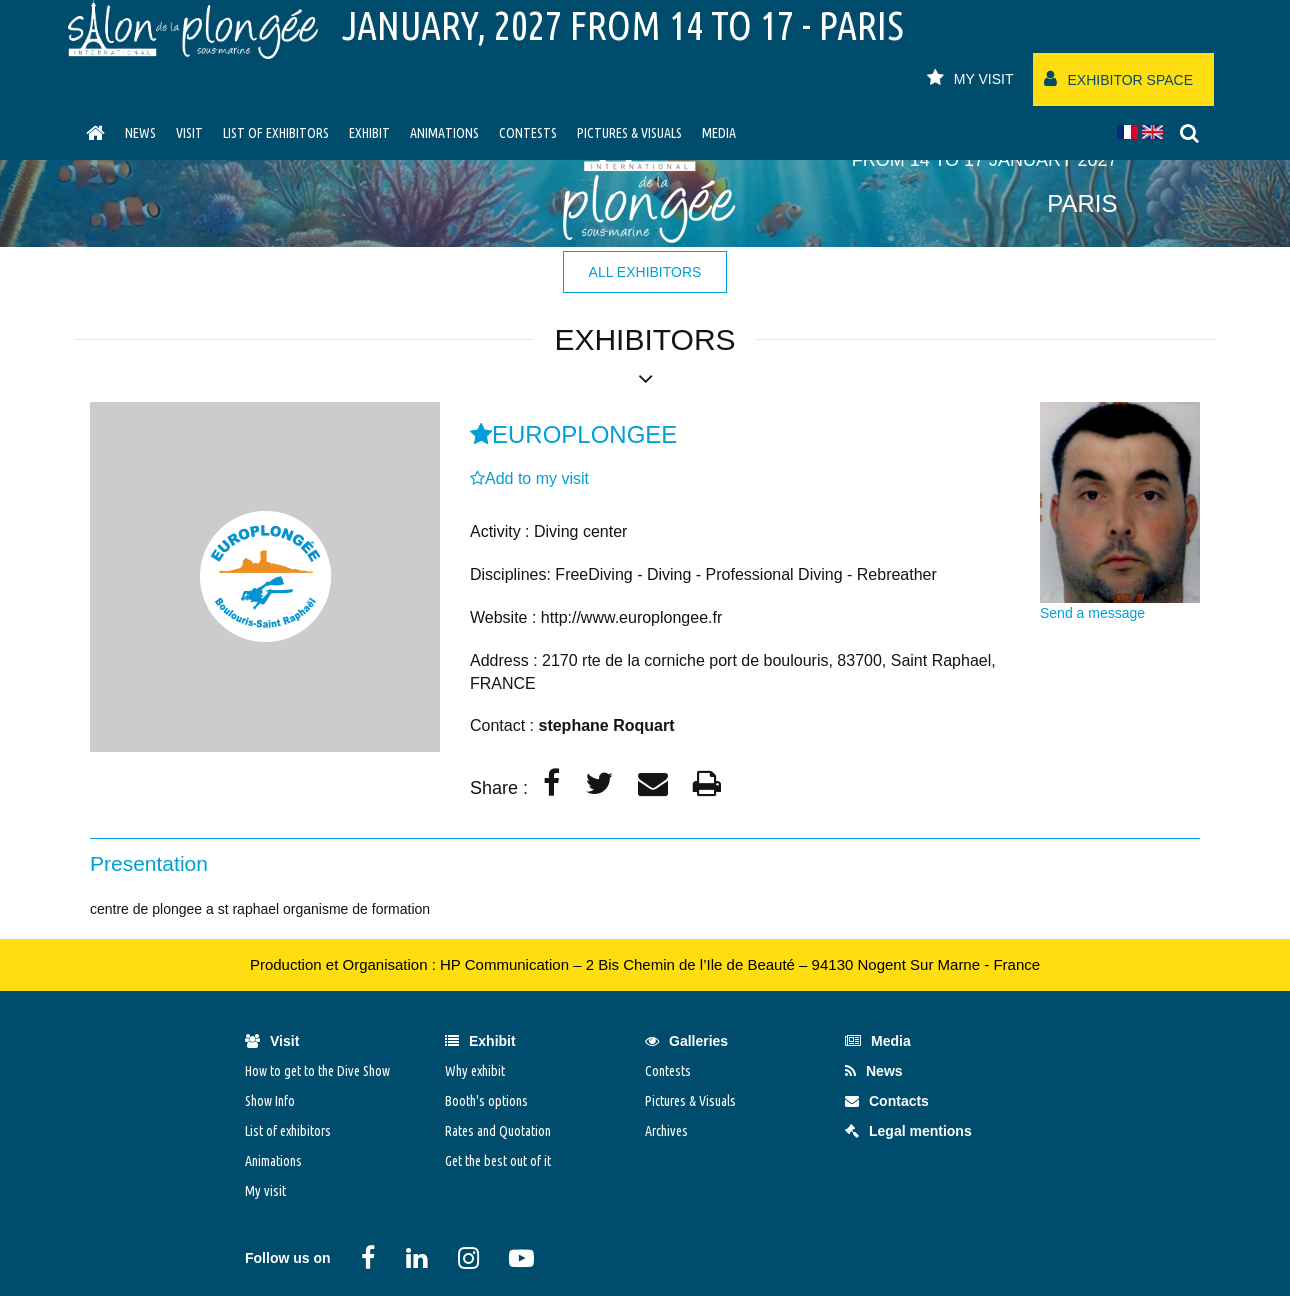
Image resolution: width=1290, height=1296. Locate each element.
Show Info (270, 1101)
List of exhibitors (276, 133)
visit (189, 133)
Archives (666, 1131)
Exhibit (369, 133)
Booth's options (486, 1101)
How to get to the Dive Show (317, 1071)
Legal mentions (908, 1131)
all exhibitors (645, 272)
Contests (528, 133)
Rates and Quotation (498, 1131)
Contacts (887, 1101)
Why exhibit (475, 1071)
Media (719, 133)
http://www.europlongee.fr (631, 617)
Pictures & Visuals (629, 133)
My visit (265, 1191)
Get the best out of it (498, 1161)
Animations (444, 133)
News (140, 133)
